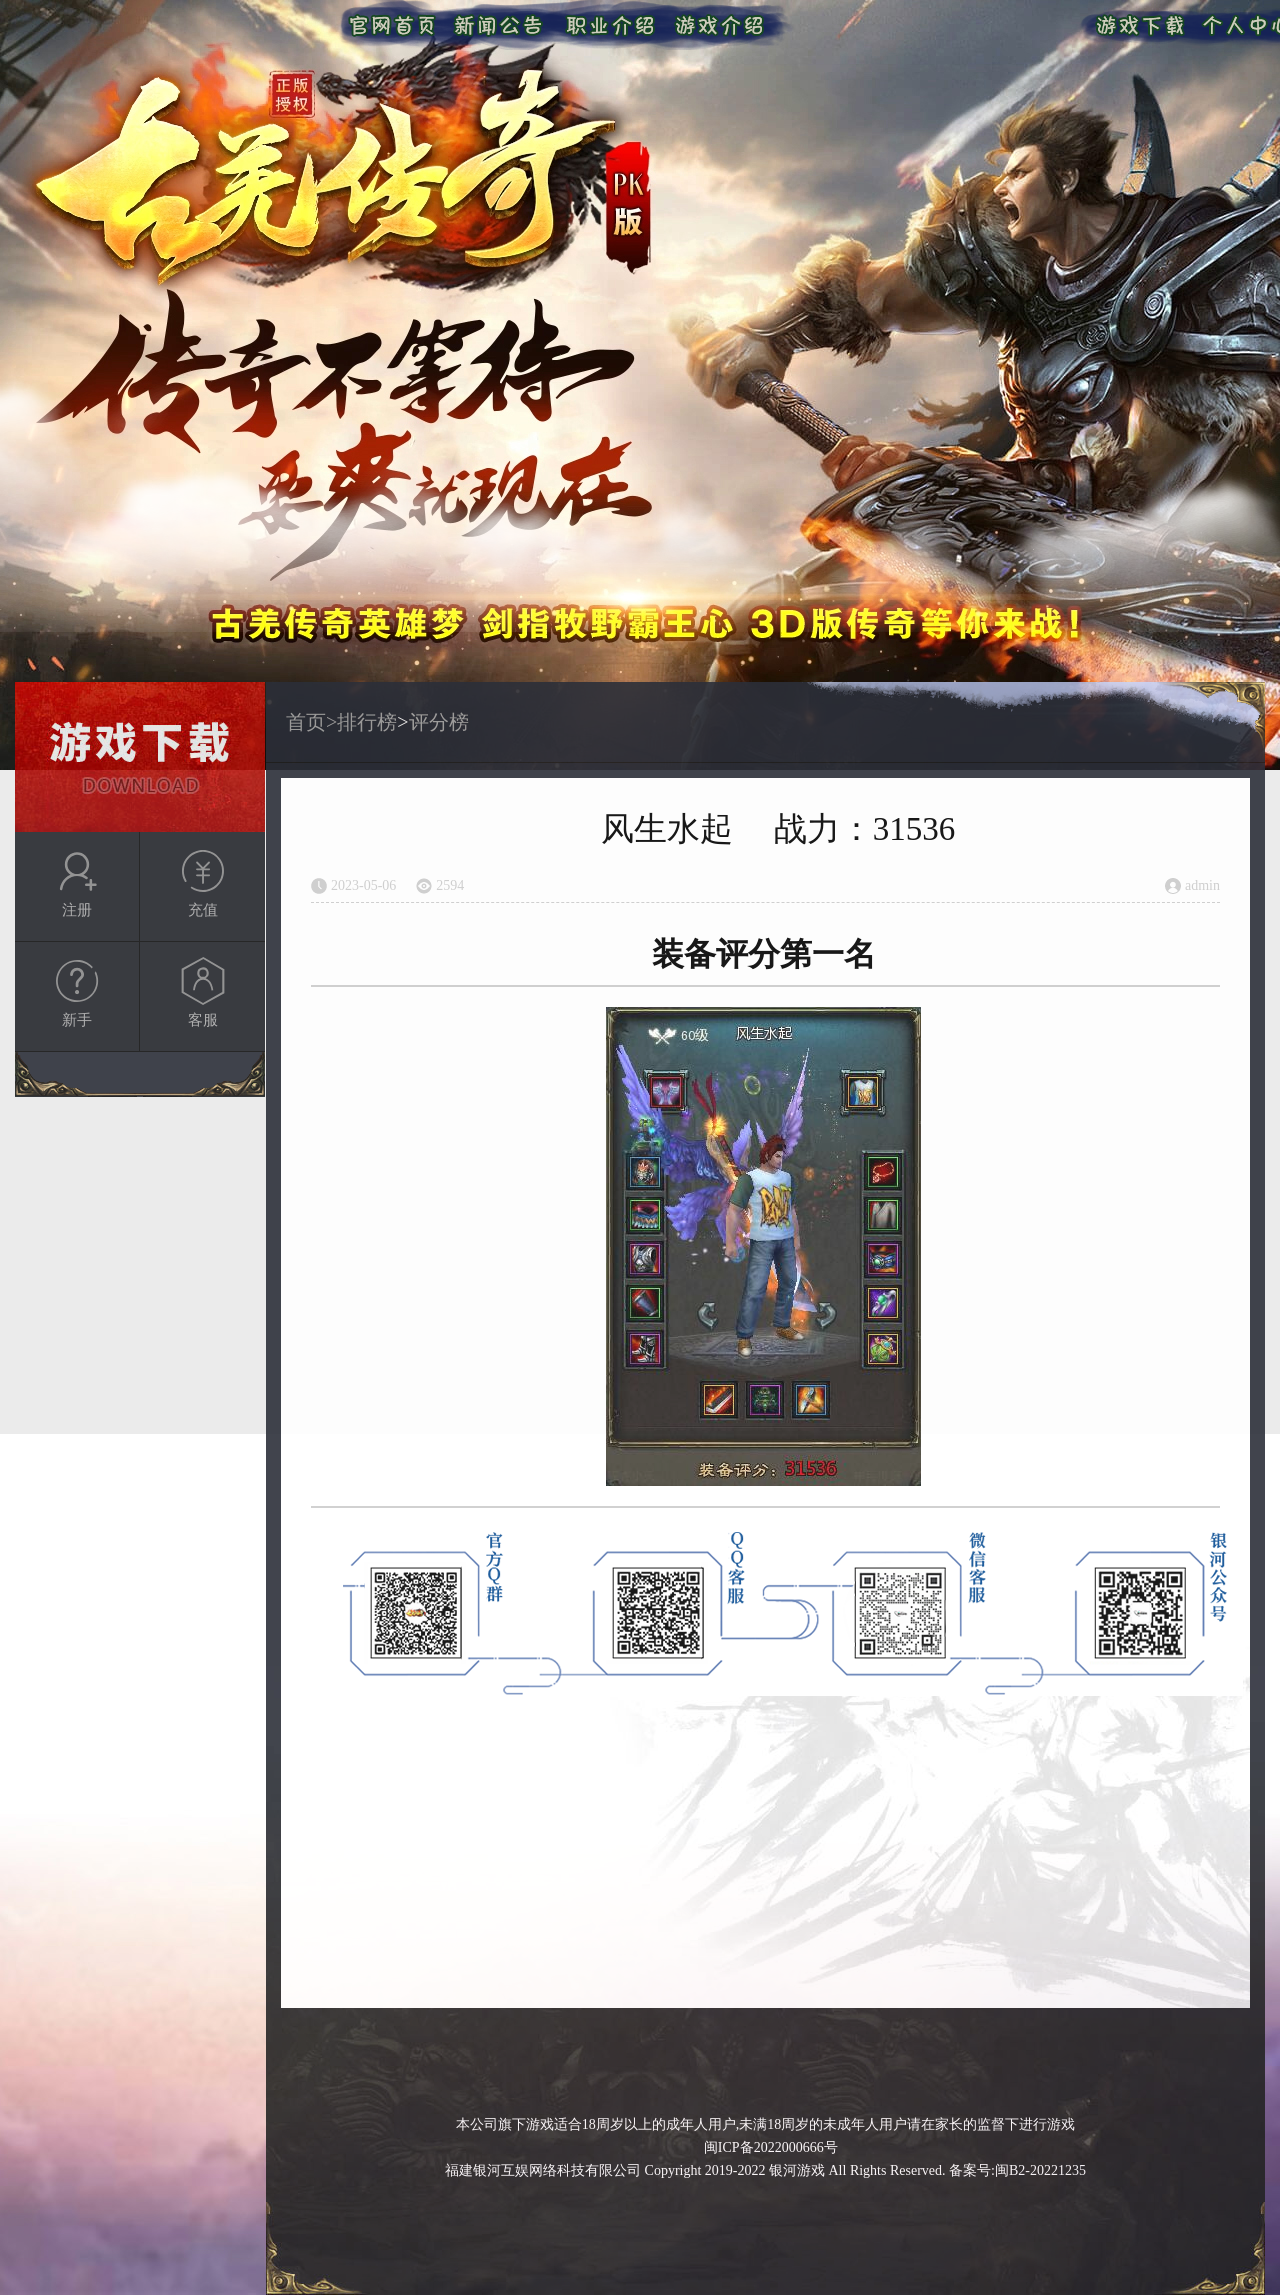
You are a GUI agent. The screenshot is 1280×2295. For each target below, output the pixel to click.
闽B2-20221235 (1040, 2170)
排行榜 (367, 722)
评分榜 (439, 722)
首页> (311, 722)
